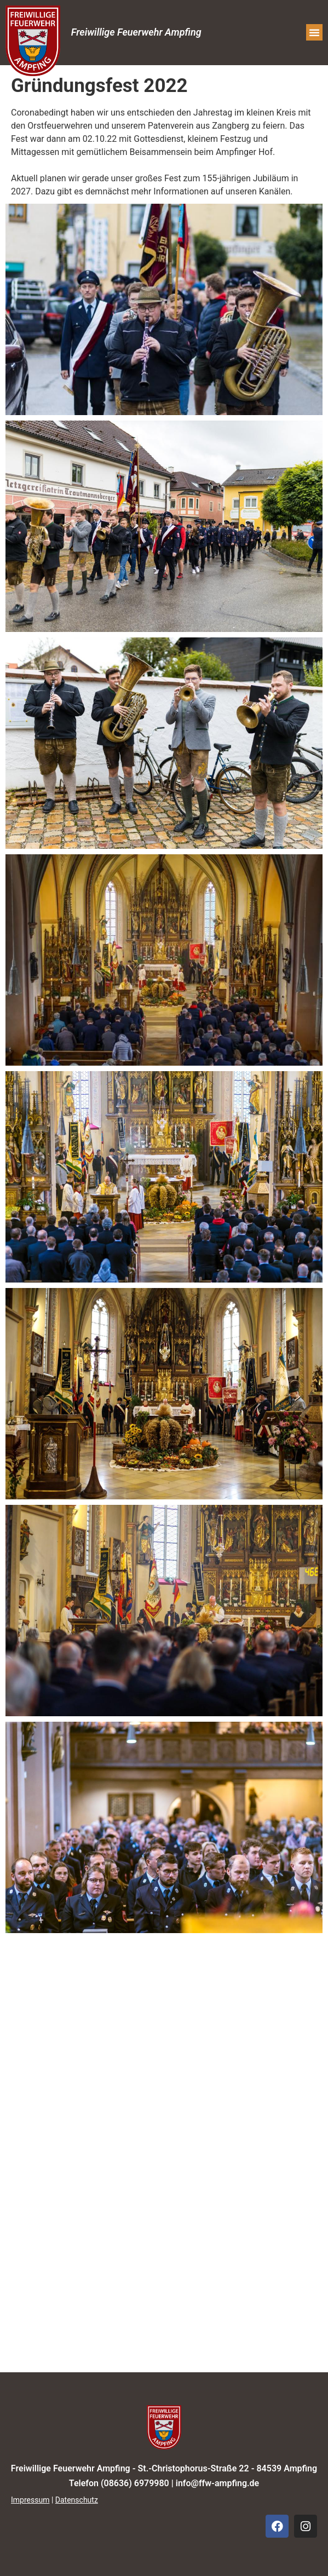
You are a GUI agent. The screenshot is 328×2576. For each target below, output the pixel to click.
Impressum (30, 2500)
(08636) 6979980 (135, 2483)
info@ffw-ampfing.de (217, 2483)
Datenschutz (76, 2500)
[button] (314, 32)
